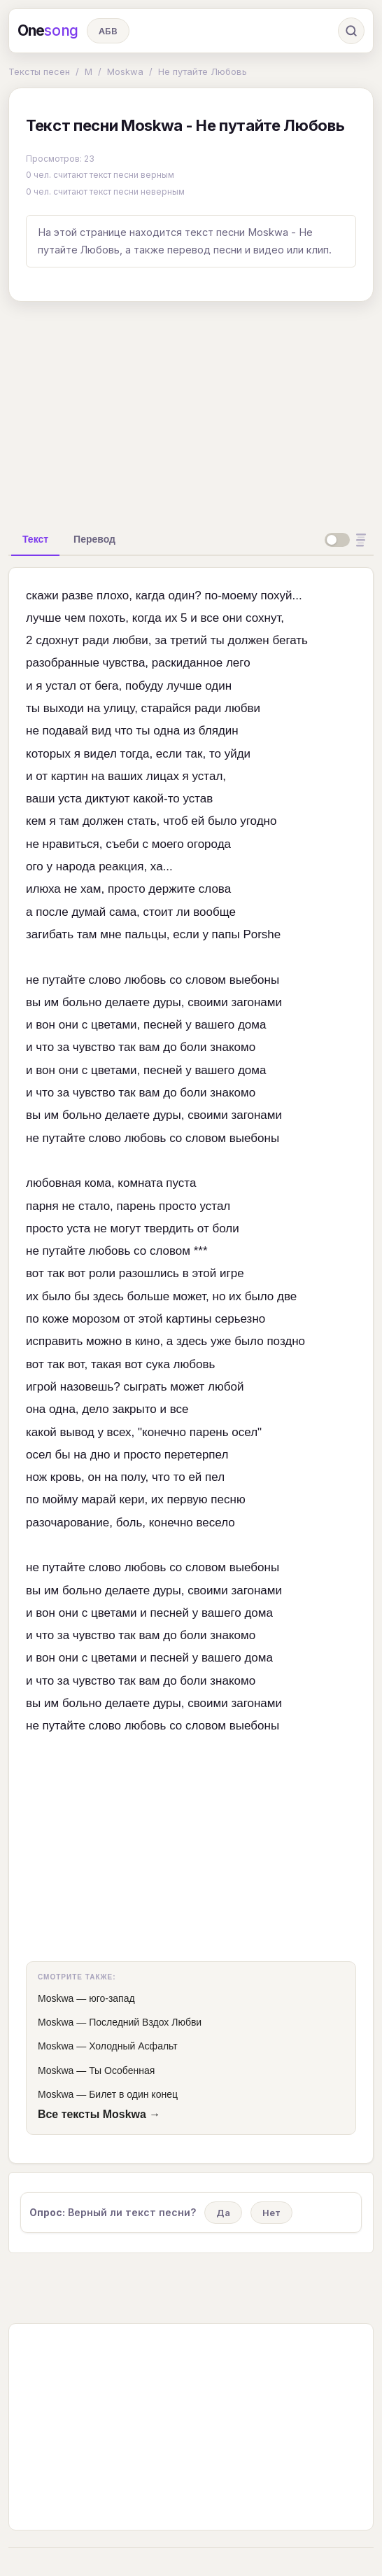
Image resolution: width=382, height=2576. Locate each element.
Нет (271, 2212)
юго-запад (112, 1998)
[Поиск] (351, 31)
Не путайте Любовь (202, 71)
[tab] (35, 539)
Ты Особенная (122, 2070)
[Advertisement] (191, 411)
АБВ (108, 30)
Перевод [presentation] (94, 539)
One (47, 31)
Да (223, 2212)
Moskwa (125, 71)
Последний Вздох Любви (145, 2022)
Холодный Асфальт (133, 2046)
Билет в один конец (133, 2094)
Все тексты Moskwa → (99, 2114)
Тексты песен (39, 71)
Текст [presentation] (35, 539)
